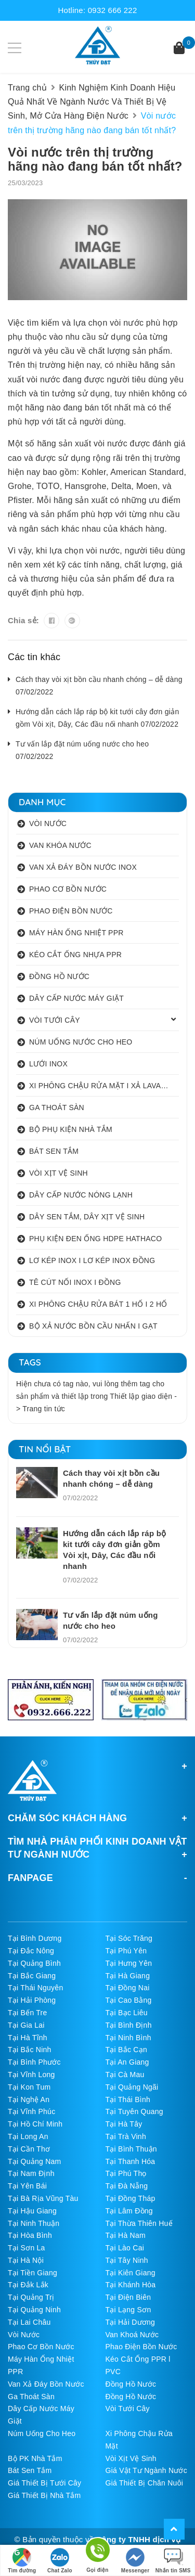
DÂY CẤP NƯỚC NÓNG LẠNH (81, 1195)
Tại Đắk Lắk (28, 2285)
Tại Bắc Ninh (29, 2049)
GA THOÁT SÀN (56, 1107)
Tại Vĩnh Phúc (31, 2111)
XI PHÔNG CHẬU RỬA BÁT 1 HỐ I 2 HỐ (98, 1304)
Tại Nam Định (31, 2173)
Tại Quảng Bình (34, 1963)
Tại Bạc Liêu (127, 2012)
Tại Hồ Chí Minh (35, 2124)
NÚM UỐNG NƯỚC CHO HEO (80, 1042)
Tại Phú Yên (126, 1951)
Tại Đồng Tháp (130, 2198)
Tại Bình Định (129, 2025)
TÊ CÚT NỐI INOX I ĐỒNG (75, 1282)
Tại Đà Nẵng (127, 2186)
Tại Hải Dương (130, 2322)
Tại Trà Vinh (126, 2136)
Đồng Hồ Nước (131, 2384)
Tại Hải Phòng (32, 2000)
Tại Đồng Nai (128, 1987)
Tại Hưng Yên (129, 1963)
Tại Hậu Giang (32, 2211)
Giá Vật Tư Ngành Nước (147, 2470)
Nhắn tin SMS (173, 2560)
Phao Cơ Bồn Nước (41, 2346)
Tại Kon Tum (29, 2087)
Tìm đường (22, 2560)
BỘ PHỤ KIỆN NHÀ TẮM (70, 1129)
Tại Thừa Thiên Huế (139, 2223)
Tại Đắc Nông (31, 1951)
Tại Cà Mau (125, 2074)
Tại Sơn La (26, 2248)
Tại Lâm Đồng (129, 2211)
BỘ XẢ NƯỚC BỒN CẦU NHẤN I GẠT (93, 1326)
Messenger (135, 2560)
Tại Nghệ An (28, 2099)
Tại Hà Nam (126, 2235)
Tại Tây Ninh (127, 2260)
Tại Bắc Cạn (126, 2049)
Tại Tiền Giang (32, 2273)
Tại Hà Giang (128, 1976)
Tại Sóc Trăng (129, 1938)
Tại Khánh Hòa (131, 2285)
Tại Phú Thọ (126, 2173)
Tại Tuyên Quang (134, 2111)
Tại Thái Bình (128, 2099)
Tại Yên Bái (27, 2186)
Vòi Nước (24, 2334)
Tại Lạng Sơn (128, 2309)
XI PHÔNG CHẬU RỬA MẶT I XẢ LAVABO (100, 1085)
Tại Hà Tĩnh (27, 2037)
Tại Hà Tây (124, 2124)
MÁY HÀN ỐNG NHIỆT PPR (76, 933)
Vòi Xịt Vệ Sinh (131, 2458)
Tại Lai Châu (29, 2322)
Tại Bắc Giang (32, 1976)
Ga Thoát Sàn (31, 2396)
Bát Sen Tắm (29, 2470)
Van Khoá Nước (132, 2334)
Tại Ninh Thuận (33, 2223)
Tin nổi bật (45, 1449)
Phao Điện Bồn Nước (141, 2346)
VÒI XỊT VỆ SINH (58, 1173)
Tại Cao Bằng (129, 2000)
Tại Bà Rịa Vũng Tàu (43, 2198)
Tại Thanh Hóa (130, 2161)
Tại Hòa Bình (30, 2235)
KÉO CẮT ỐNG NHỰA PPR (75, 954)
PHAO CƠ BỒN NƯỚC (68, 889)
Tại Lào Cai (125, 2248)
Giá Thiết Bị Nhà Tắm (44, 2495)
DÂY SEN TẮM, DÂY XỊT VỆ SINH (87, 1217)
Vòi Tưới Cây (128, 2408)
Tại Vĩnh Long (31, 2074)
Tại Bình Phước (34, 2062)
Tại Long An (28, 2136)
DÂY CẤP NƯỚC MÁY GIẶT (76, 998)
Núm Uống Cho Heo (41, 2433)
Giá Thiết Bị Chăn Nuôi (145, 2483)
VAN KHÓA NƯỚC (60, 845)
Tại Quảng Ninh (34, 2309)
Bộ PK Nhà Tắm (35, 2458)
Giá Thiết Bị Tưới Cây (44, 2483)
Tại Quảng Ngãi (132, 2087)
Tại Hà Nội (26, 2260)
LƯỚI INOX (48, 1064)
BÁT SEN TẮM (54, 1151)
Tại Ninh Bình (128, 2037)
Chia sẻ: (23, 620)
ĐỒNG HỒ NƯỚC (59, 976)
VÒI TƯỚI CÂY (54, 1020)
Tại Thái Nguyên (35, 1987)
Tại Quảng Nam (34, 2161)
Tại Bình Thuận (131, 2149)
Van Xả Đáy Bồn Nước (46, 2384)
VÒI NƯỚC (48, 823)
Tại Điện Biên (128, 2297)
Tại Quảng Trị (31, 2297)
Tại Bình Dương (34, 1938)
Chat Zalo (59, 2560)
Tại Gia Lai (26, 2025)
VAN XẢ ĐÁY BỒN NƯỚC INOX (83, 867)
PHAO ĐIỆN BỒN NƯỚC (71, 911)
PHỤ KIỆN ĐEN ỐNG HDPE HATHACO (95, 1238)
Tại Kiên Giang (130, 2273)
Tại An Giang (127, 2062)
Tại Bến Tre (27, 2012)
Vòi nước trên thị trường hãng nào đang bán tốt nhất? (95, 159)
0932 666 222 (112, 10)
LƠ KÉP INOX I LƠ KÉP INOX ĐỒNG (92, 1260)
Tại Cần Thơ (29, 2149)
